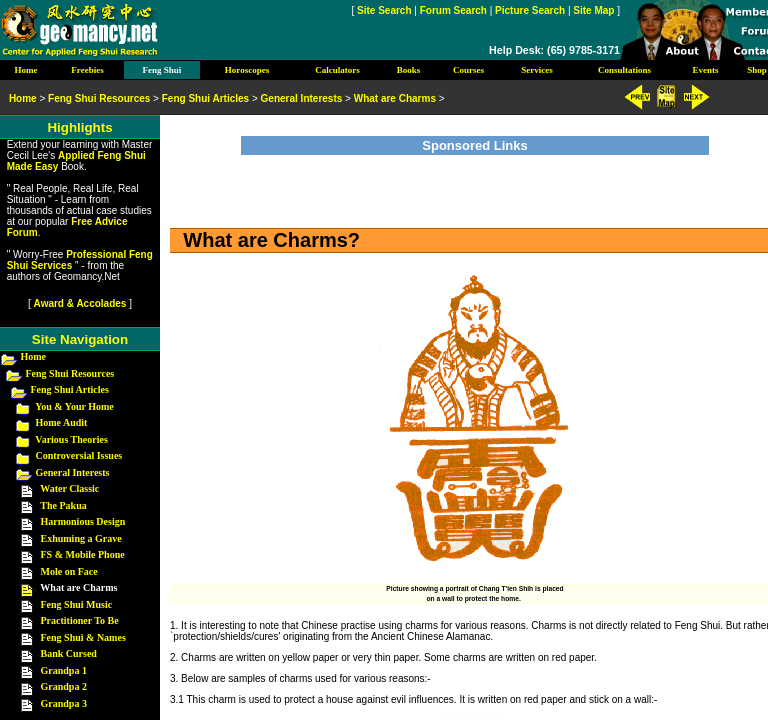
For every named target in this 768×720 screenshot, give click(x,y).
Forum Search (453, 10)
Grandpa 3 (64, 703)
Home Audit (62, 422)
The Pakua (63, 505)
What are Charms (395, 98)
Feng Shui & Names (83, 637)
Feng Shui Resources (70, 373)
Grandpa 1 (64, 670)
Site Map (593, 10)
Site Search (384, 10)
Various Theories (71, 439)
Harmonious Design (83, 521)
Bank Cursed (69, 653)
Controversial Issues (79, 455)
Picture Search (530, 10)
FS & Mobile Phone (83, 554)
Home (34, 356)
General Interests (73, 472)
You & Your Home (74, 406)
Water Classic (69, 488)
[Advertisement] (475, 185)
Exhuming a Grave (81, 538)
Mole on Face (69, 571)
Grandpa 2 (64, 686)
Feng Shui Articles (70, 389)
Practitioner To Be (80, 620)
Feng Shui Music (77, 604)
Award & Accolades (80, 303)
